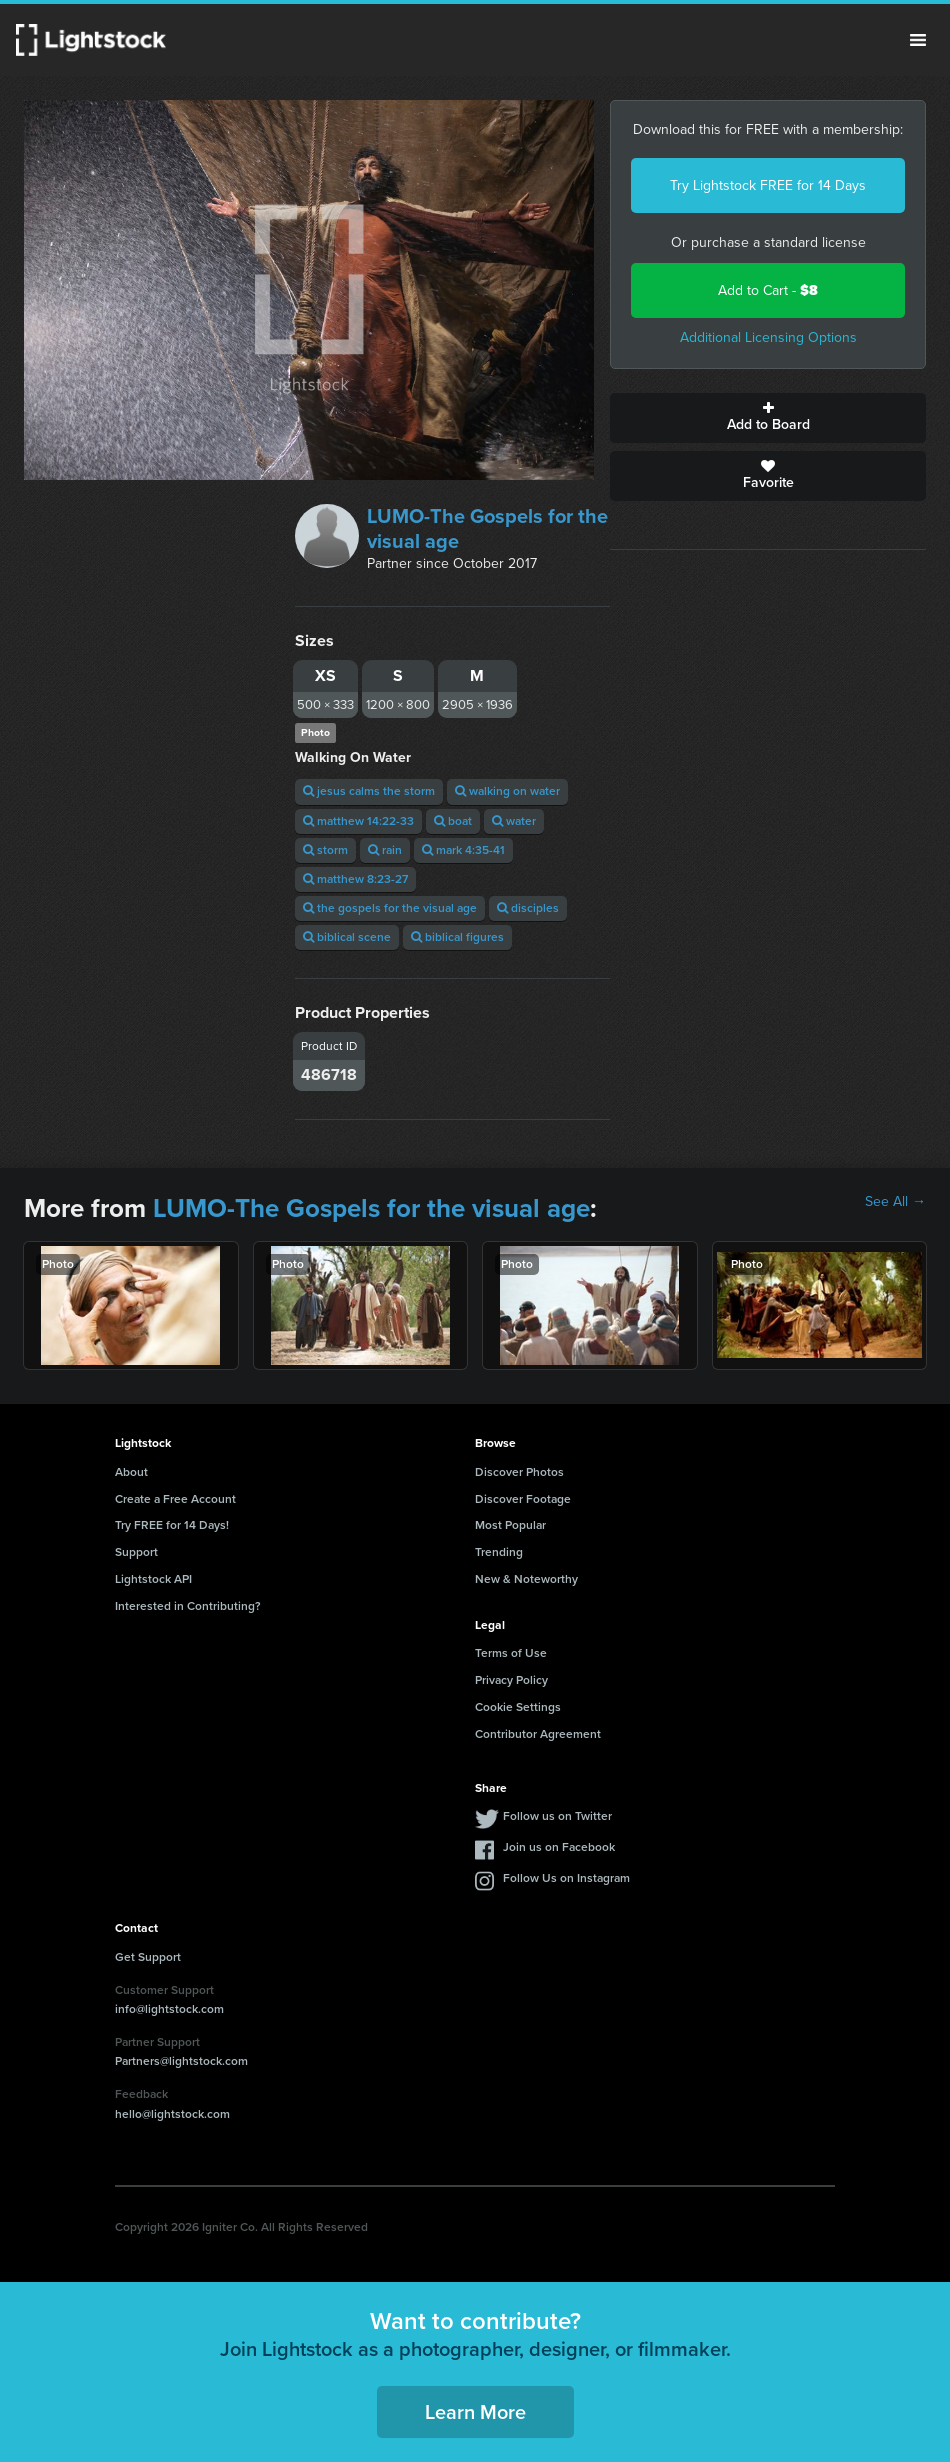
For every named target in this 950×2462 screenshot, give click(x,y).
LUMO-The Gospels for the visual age (487, 528)
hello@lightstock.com (172, 2114)
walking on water (507, 791)
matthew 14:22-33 (358, 821)
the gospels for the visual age (390, 908)
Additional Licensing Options (768, 337)
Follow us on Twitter (557, 1816)
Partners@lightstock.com (181, 2061)
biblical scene (347, 937)
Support (136, 1552)
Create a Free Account (175, 1499)
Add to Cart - (768, 290)
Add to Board (768, 418)
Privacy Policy (511, 1680)
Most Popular (510, 1525)
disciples (528, 908)
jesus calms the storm (369, 791)
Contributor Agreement (538, 1734)
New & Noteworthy (526, 1579)
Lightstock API (153, 1579)
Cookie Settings (518, 1707)
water (514, 821)
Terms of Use (511, 1653)
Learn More (475, 2412)
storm (325, 850)
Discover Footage (523, 1499)
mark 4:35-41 (463, 850)
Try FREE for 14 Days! (172, 1525)
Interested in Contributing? (188, 1606)
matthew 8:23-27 (355, 879)
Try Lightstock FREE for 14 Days (768, 185)
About (131, 1472)
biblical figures (457, 937)
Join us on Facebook (559, 1847)
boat (453, 821)
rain (385, 850)
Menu (918, 40)
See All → (895, 1202)
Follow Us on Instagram (566, 1878)
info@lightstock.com (169, 2009)
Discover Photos (519, 1472)
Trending (499, 1552)
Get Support (148, 1957)
